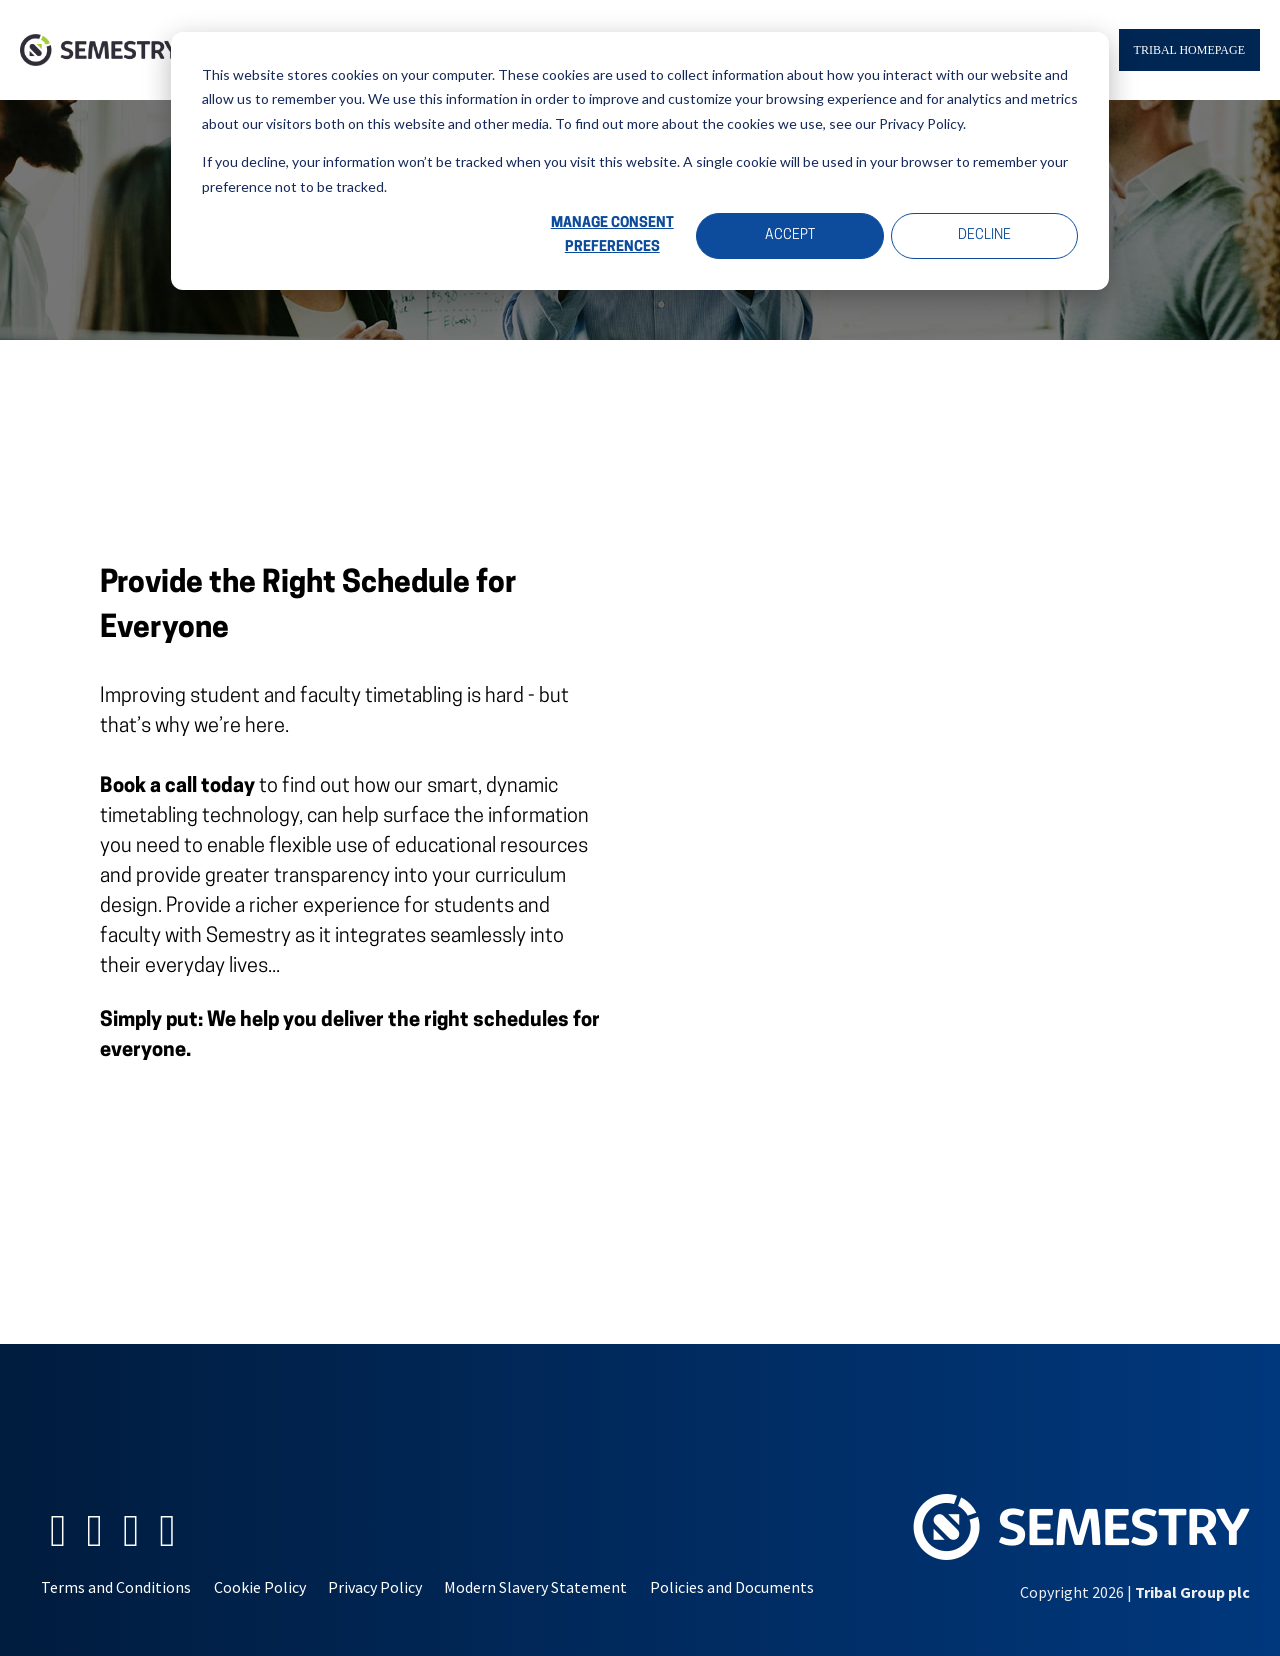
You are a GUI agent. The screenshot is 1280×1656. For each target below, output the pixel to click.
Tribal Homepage (1189, 50)
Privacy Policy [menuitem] (375, 1587)
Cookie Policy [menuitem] (260, 1587)
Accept (790, 235)
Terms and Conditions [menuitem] (116, 1587)
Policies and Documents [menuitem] (732, 1587)
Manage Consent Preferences (612, 236)
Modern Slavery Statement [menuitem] (535, 1587)
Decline (984, 235)
